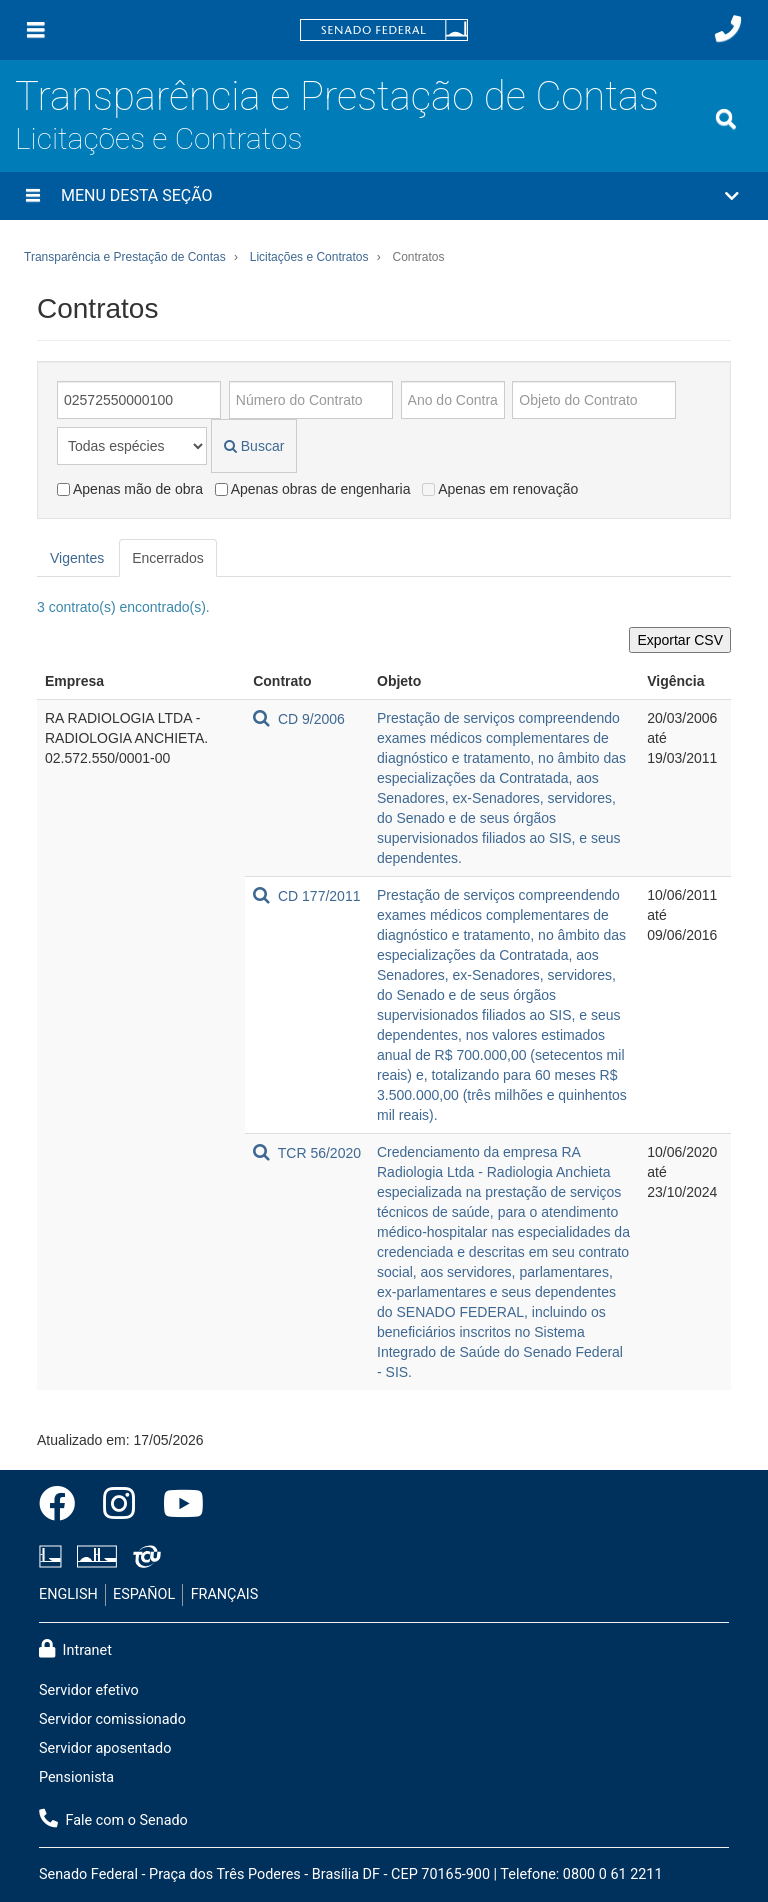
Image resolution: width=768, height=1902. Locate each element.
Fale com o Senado (113, 1819)
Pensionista (76, 1777)
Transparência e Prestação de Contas (337, 96)
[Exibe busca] (726, 119)
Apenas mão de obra (130, 489)
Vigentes (77, 558)
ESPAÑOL (144, 1594)
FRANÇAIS (225, 1594)
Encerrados (168, 558)
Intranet (75, 1649)
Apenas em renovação (500, 489)
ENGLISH (68, 1594)
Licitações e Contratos (158, 138)
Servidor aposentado (105, 1748)
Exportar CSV (680, 640)
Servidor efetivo (89, 1690)
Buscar (254, 446)
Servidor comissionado (112, 1719)
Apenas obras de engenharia (313, 489)
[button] (384, 196)
